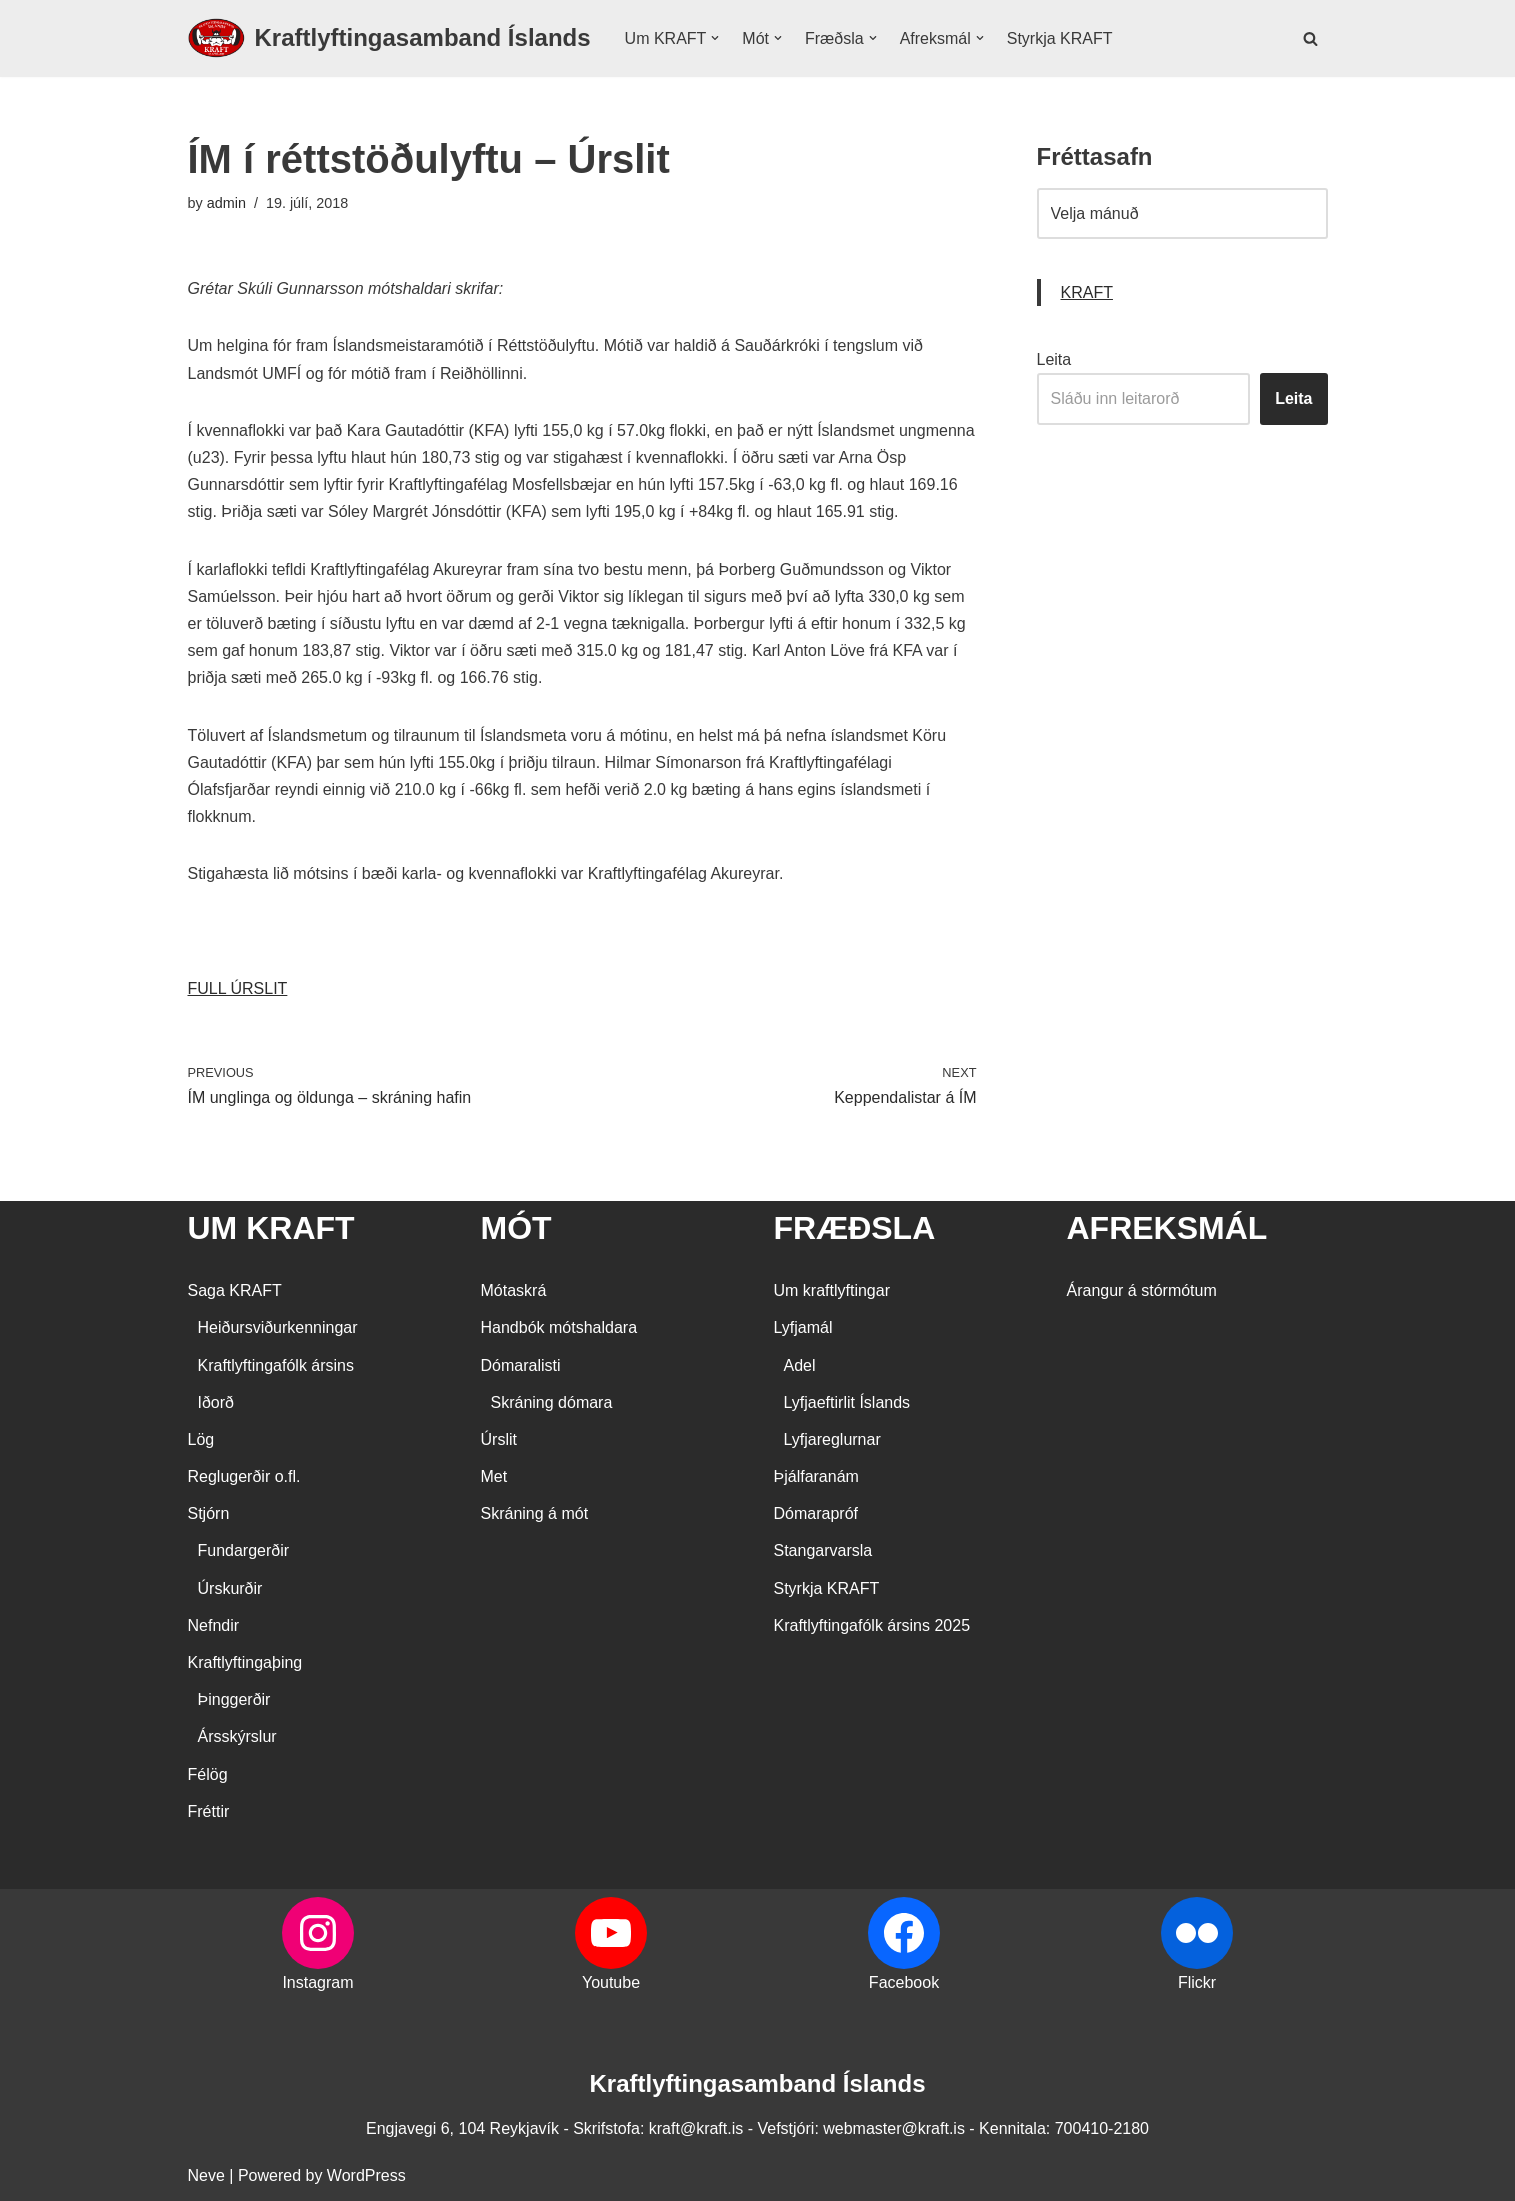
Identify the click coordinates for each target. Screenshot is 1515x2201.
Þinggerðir (234, 1699)
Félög (208, 1774)
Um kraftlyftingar (832, 1290)
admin (226, 203)
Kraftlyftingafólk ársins (276, 1365)
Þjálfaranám (816, 1476)
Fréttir (209, 1811)
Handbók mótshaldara (559, 1327)
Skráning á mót (535, 1513)
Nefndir (214, 1625)
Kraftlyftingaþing (245, 1662)
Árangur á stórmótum (1142, 1290)
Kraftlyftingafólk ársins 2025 (872, 1625)
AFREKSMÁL (1167, 1228)
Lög (201, 1439)
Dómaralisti (521, 1365)
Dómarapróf (816, 1513)
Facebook (904, 1982)
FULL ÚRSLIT (238, 988)
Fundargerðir (244, 1550)
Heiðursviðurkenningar (278, 1327)
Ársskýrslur (237, 1736)
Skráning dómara (552, 1402)
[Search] (1310, 38)
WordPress (366, 2175)
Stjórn (209, 1513)
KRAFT (1087, 292)
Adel (800, 1365)
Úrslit (499, 1439)
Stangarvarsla (823, 1550)
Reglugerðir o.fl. (244, 1476)
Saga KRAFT (235, 1290)
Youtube (611, 1982)
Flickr (1197, 1982)
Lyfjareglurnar (832, 1439)
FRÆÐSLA (855, 1228)
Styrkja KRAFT (1060, 38)
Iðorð (216, 1402)
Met (494, 1476)
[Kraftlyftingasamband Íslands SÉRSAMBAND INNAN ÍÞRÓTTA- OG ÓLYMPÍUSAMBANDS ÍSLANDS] (389, 38)
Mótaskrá (514, 1290)
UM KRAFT (271, 1228)
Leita (1054, 359)
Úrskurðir (230, 1588)
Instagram (317, 1982)
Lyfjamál (803, 1327)
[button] (715, 38)
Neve (206, 2175)
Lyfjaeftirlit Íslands (847, 1402)
